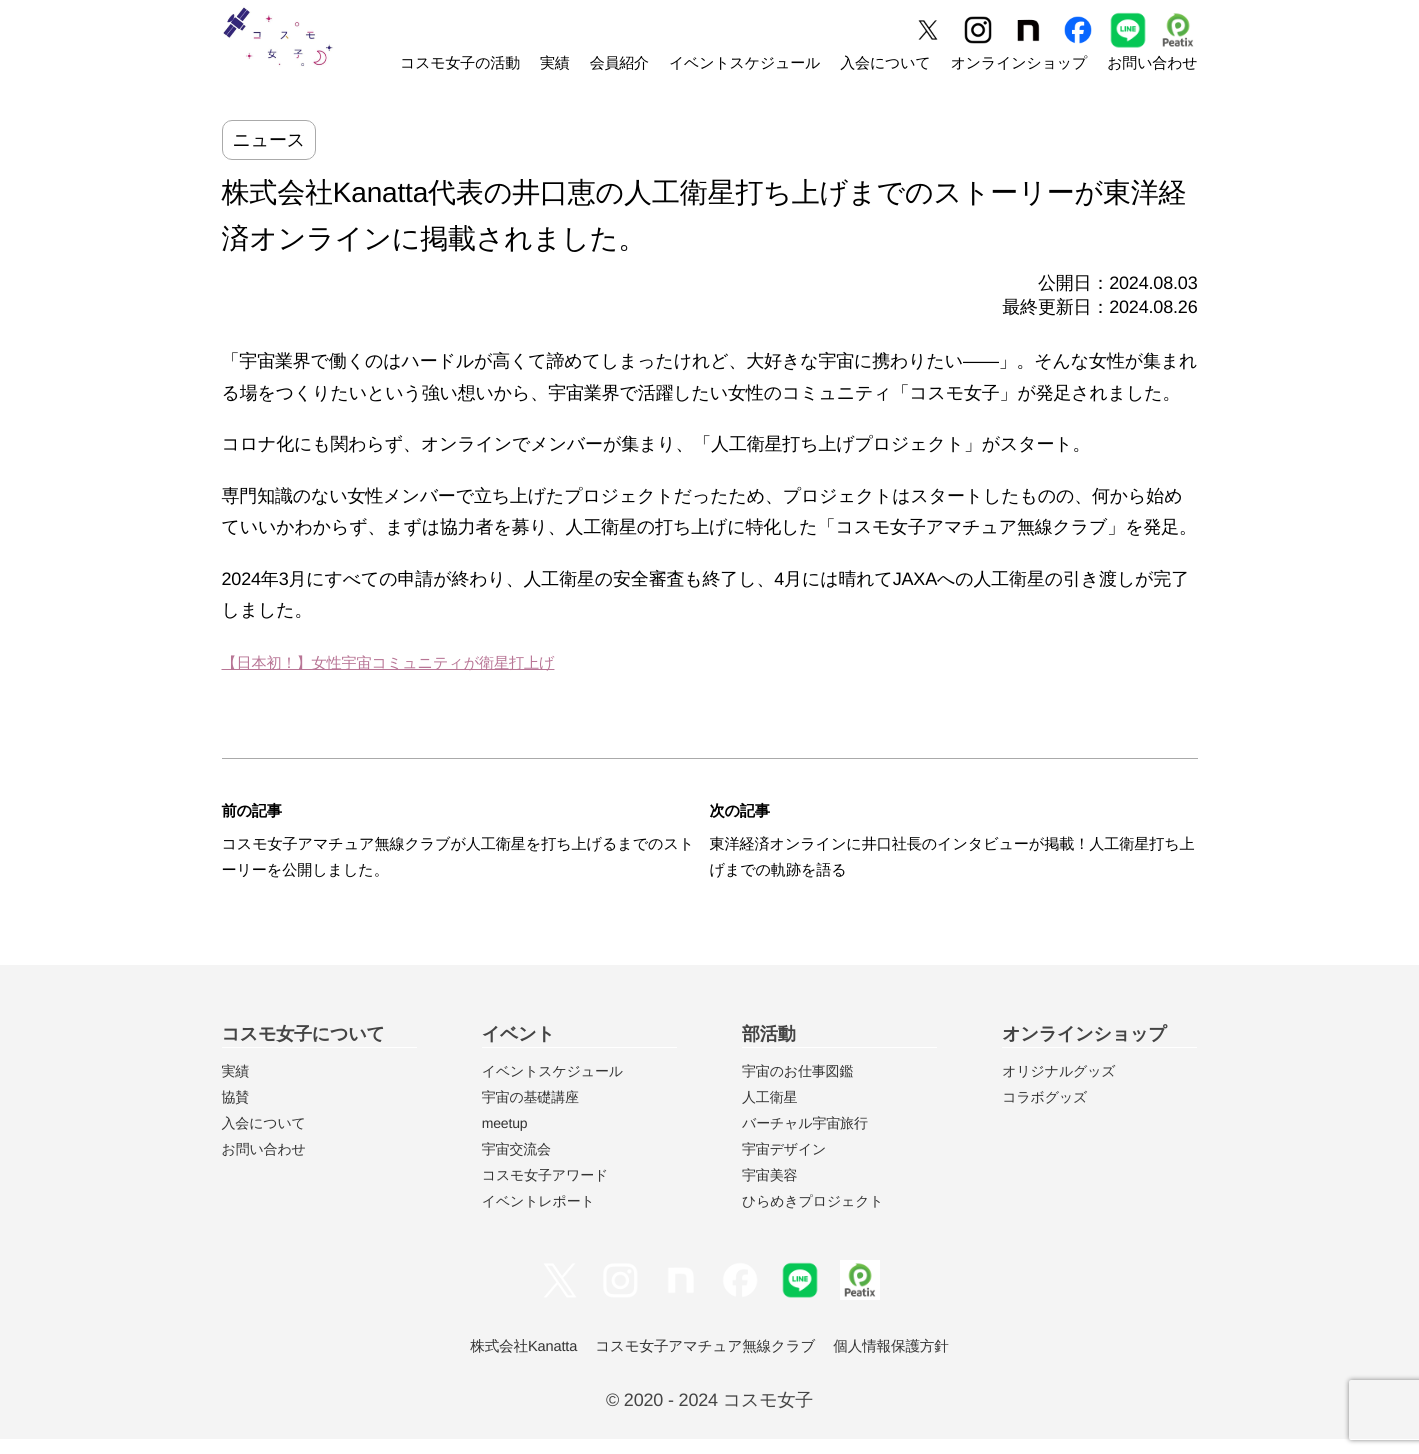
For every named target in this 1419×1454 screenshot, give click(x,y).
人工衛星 (769, 1112)
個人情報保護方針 (907, 1361)
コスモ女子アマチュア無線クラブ (704, 1361)
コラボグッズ (1044, 1112)
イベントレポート (538, 1216)
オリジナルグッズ (1058, 1086)
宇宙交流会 (516, 1164)
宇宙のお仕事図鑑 (797, 1086)
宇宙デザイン (784, 1164)
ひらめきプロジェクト (812, 1216)
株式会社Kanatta (507, 1361)
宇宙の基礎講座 (530, 1112)
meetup (505, 1138)
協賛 (236, 1112)
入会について (885, 63)
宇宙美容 (769, 1190)
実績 (555, 63)
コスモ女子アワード (545, 1190)
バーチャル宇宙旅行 (805, 1138)
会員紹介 (619, 63)
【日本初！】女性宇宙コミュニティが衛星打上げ (419, 662)
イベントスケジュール (744, 63)
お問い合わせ (1152, 63)
